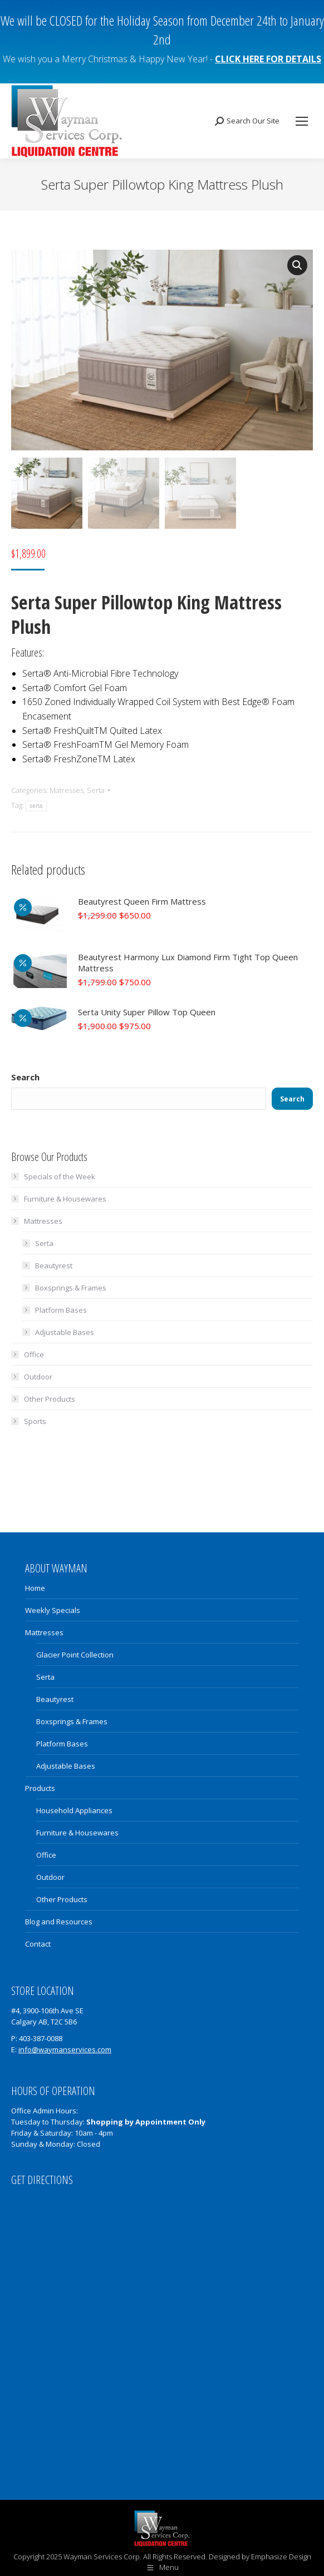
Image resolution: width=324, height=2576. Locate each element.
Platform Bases (61, 1308)
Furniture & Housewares (65, 1197)
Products (40, 1786)
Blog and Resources (58, 1920)
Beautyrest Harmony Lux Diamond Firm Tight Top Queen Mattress (188, 961)
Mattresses (37, 1219)
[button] (297, 265)
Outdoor (38, 1375)
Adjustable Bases (64, 1331)
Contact (38, 1942)
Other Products (49, 1397)
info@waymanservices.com (64, 2048)
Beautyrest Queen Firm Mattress (142, 900)
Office (34, 1353)
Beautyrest (53, 1264)
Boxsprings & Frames (70, 1286)
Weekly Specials (52, 1609)
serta (36, 805)
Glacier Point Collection (75, 1653)
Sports (35, 1419)
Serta (96, 788)
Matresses (67, 788)
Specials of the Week (59, 1175)
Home (35, 1586)
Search (25, 1075)
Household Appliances (74, 1809)
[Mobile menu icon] (302, 121)
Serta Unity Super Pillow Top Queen (146, 1010)
